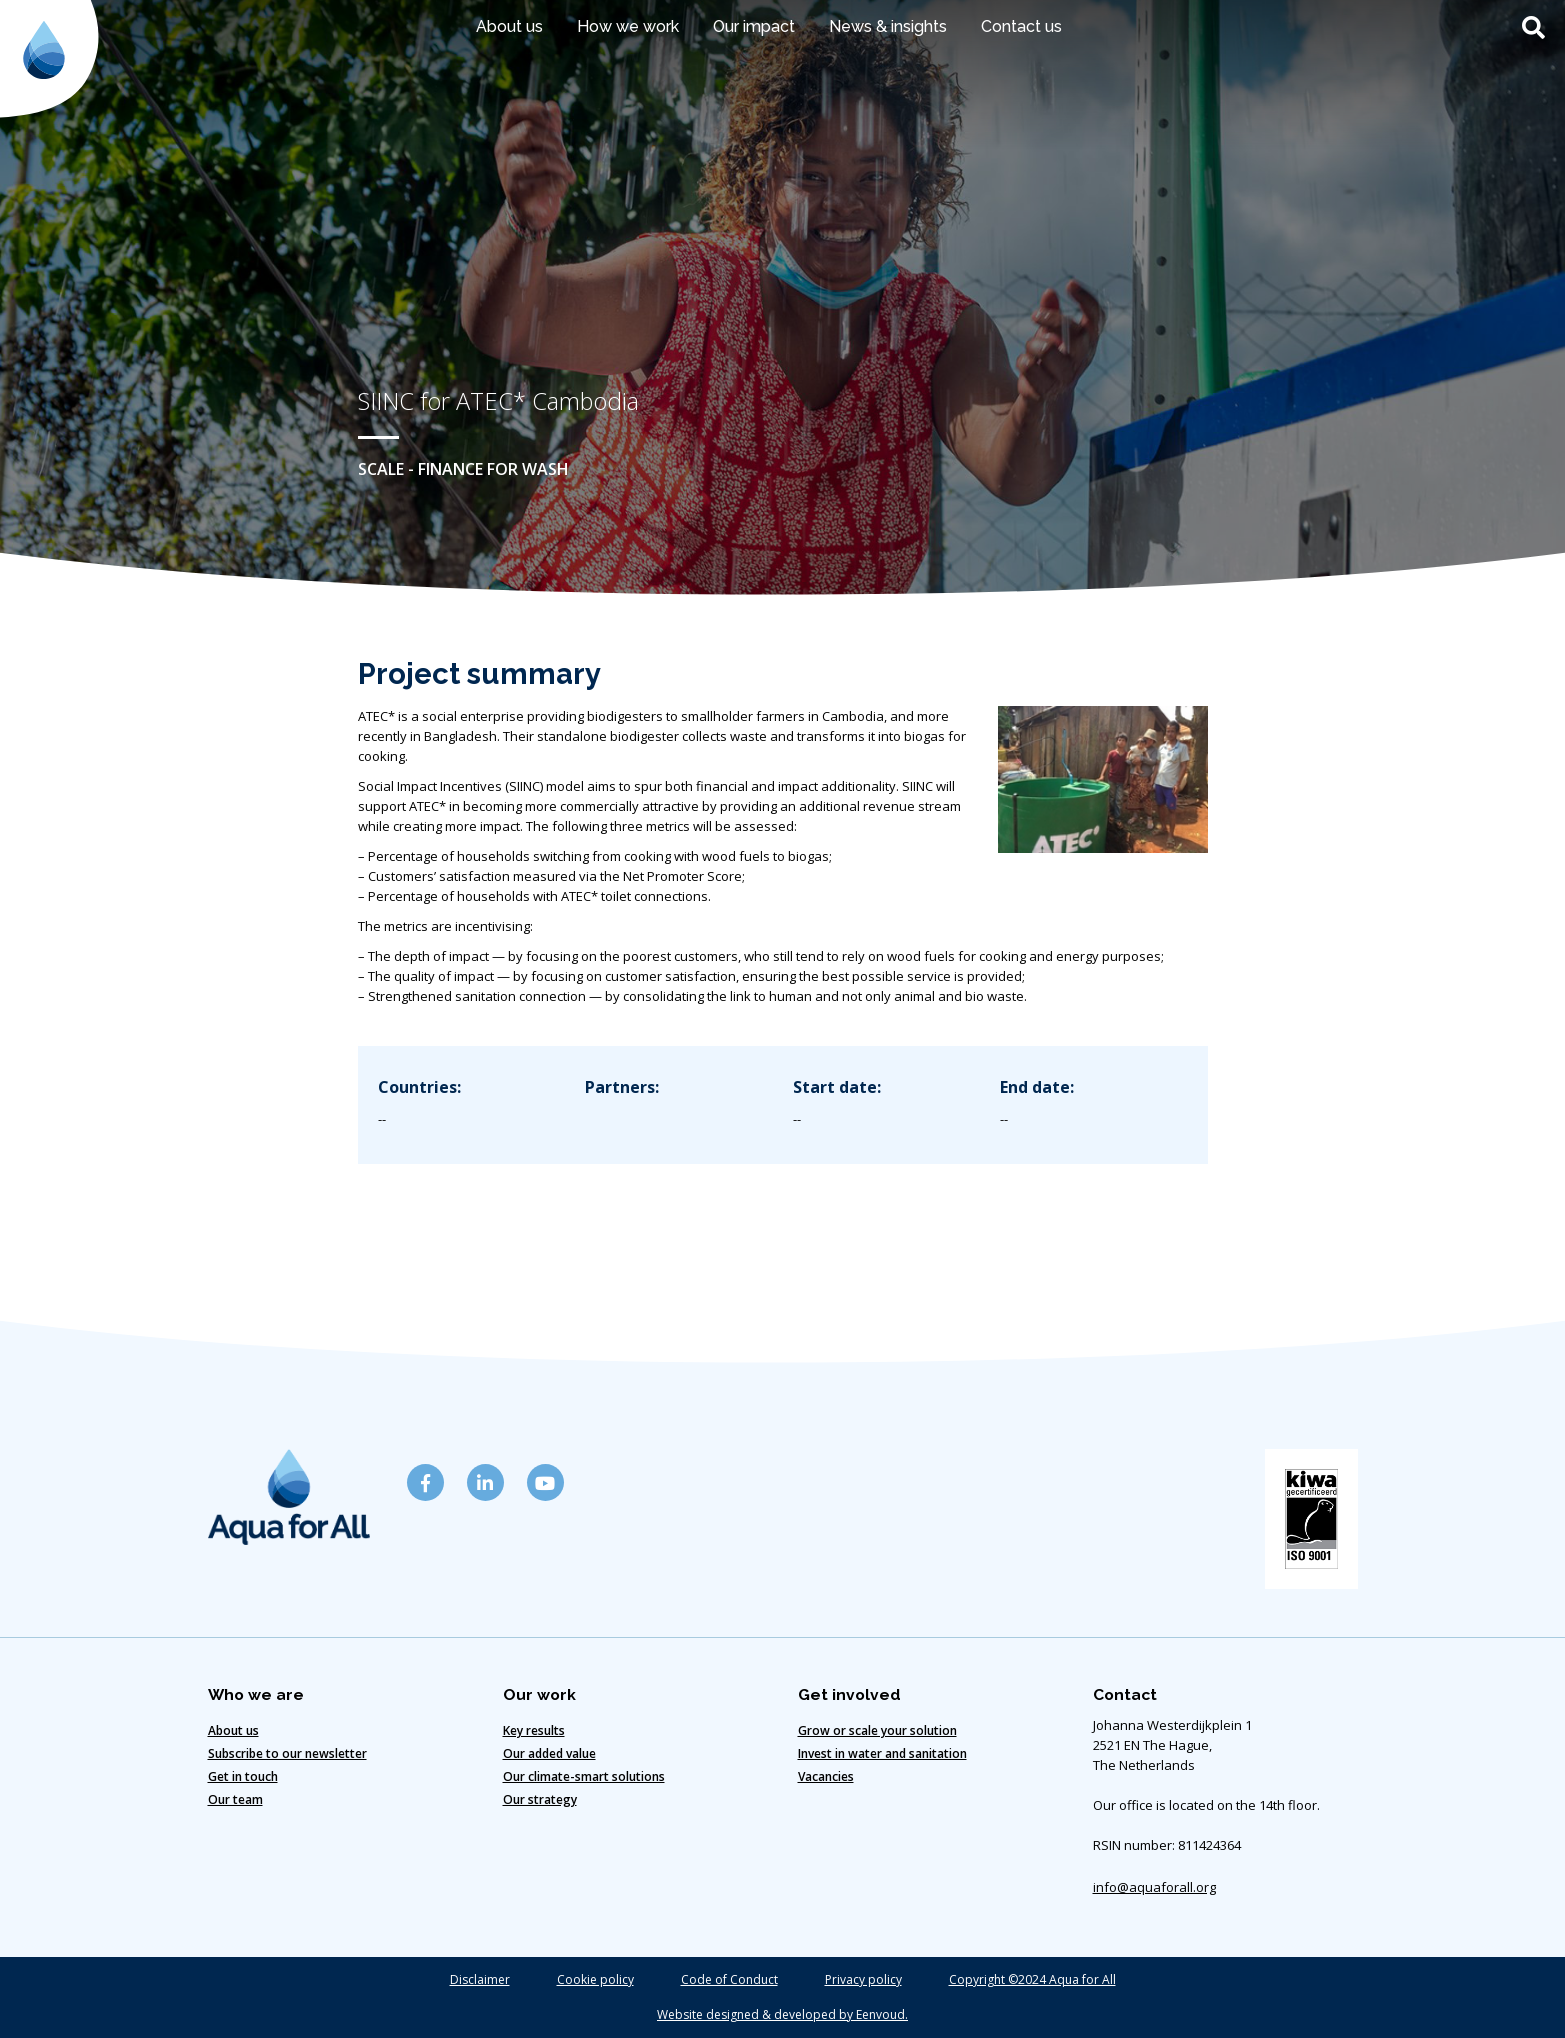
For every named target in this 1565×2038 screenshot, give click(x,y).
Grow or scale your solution (877, 1730)
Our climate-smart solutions (584, 1776)
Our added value (549, 1753)
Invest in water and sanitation (882, 1753)
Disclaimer (480, 1979)
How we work (628, 26)
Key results (534, 1730)
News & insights (888, 26)
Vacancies (826, 1776)
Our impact (754, 26)
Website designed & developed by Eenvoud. (782, 2014)
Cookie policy (595, 1979)
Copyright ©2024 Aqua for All (1032, 1979)
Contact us (1021, 26)
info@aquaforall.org (1154, 1887)
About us (509, 26)
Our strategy (540, 1799)
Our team (235, 1799)
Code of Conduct (729, 1979)
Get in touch (243, 1776)
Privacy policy (863, 1979)
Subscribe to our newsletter (287, 1753)
